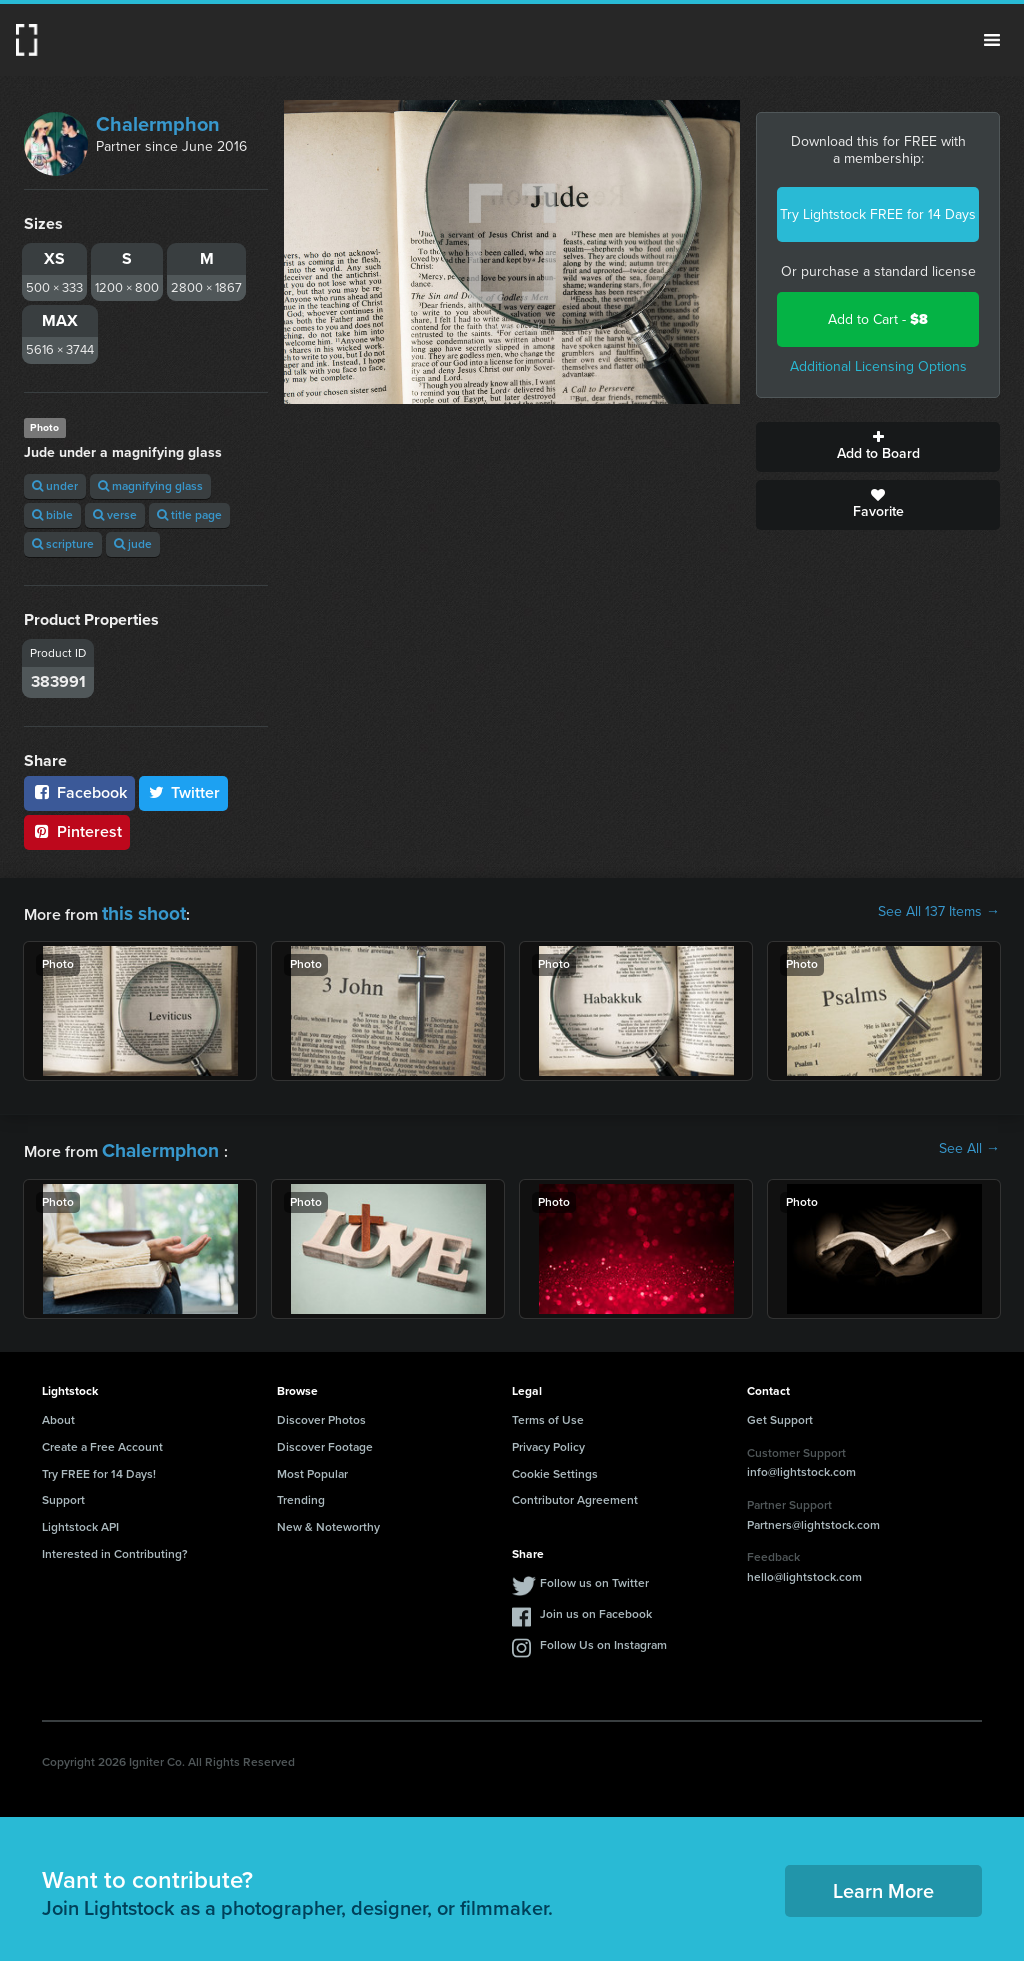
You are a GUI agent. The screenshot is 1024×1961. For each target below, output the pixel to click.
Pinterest (77, 831)
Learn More (883, 1883)
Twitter (184, 792)
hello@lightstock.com (804, 1569)
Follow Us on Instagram (603, 1637)
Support (63, 1492)
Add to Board (878, 447)
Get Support (780, 1412)
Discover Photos (321, 1412)
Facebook (79, 792)
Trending (301, 1492)
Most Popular (312, 1465)
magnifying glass (150, 486)
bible (52, 515)
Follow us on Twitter (594, 1575)
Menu (992, 40)
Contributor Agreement (575, 1492)
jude (133, 544)
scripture (63, 544)
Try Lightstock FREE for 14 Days (878, 214)
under (55, 486)
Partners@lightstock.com (813, 1516)
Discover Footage (325, 1439)
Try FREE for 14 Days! (99, 1465)
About (58, 1412)
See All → (969, 1145)
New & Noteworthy (328, 1519)
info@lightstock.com (801, 1464)
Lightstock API (80, 1519)
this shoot (137, 911)
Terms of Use (548, 1412)
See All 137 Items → (939, 912)
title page (189, 515)
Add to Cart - (878, 319)
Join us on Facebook (596, 1606)
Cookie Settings (555, 1465)
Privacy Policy (548, 1439)
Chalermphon (158, 124)
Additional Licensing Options (878, 366)
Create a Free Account (102, 1439)
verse (115, 515)
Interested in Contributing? (115, 1546)
